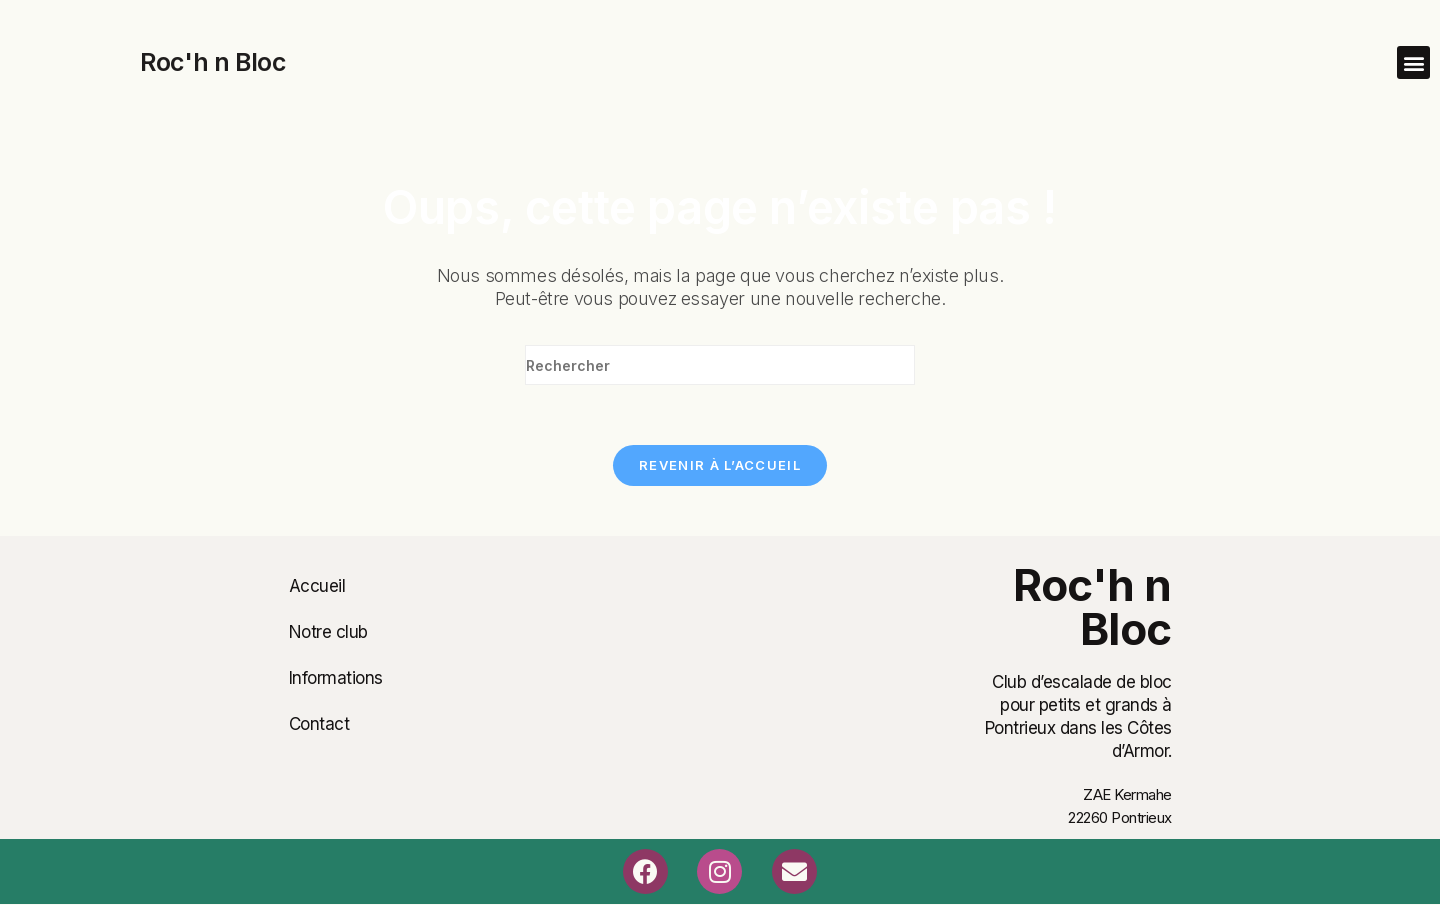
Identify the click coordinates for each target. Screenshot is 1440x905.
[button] (1413, 62)
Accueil (317, 586)
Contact (319, 724)
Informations (336, 678)
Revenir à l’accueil (720, 465)
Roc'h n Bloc (212, 62)
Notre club (328, 632)
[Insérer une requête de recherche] (720, 365)
